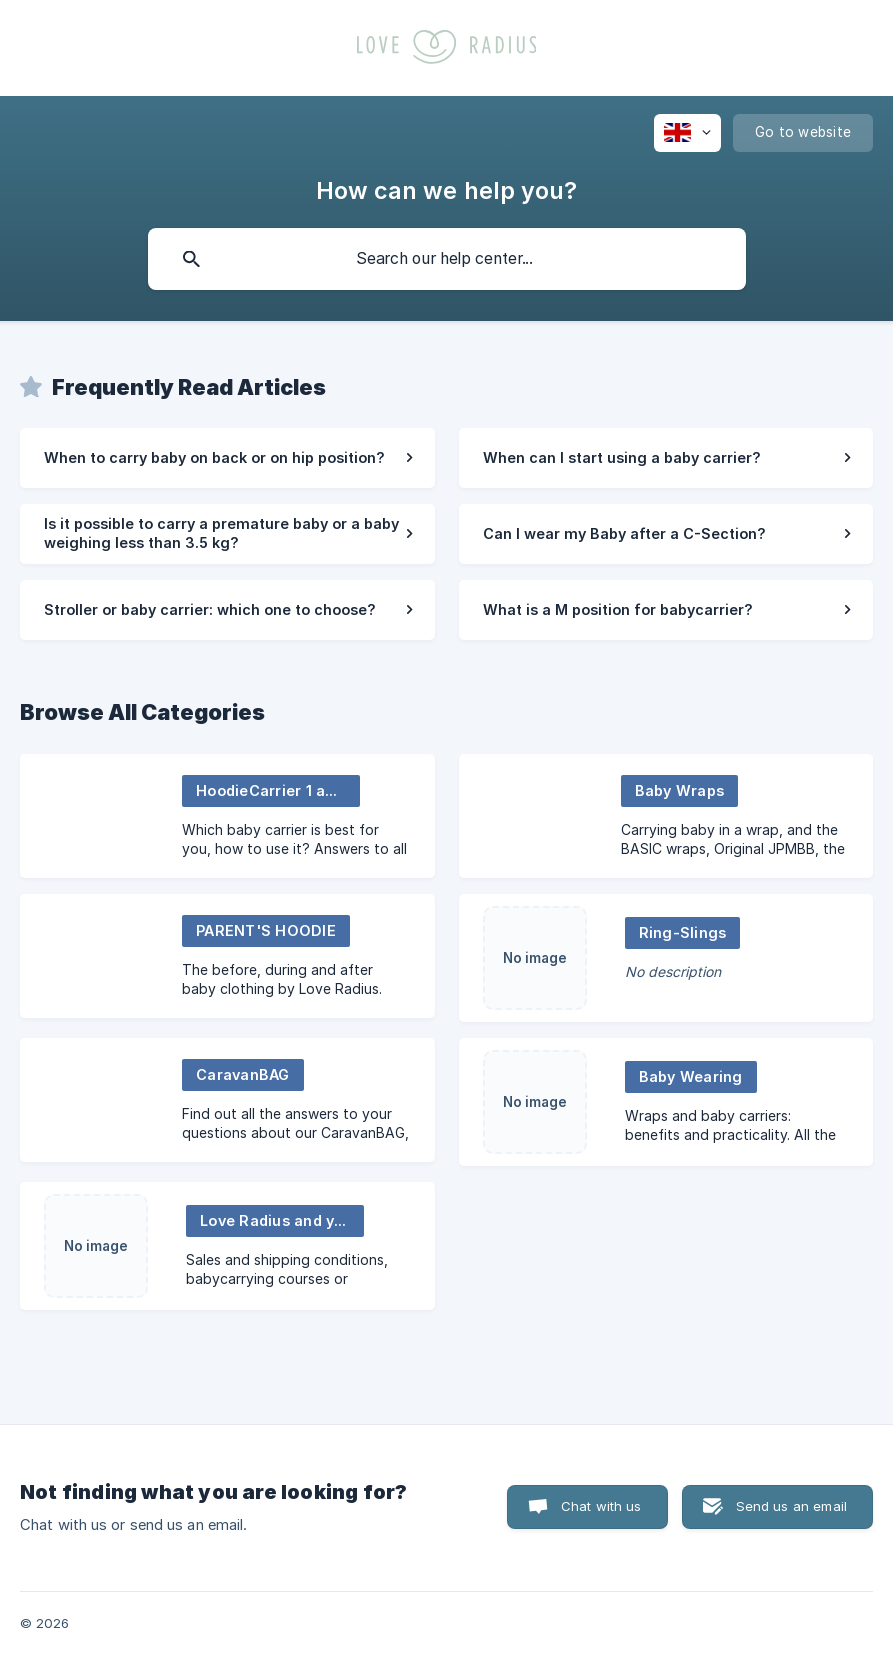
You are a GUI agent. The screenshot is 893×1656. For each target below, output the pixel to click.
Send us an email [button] (791, 1506)
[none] (687, 133)
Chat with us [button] (601, 1506)
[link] (227, 458)
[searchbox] (447, 259)
